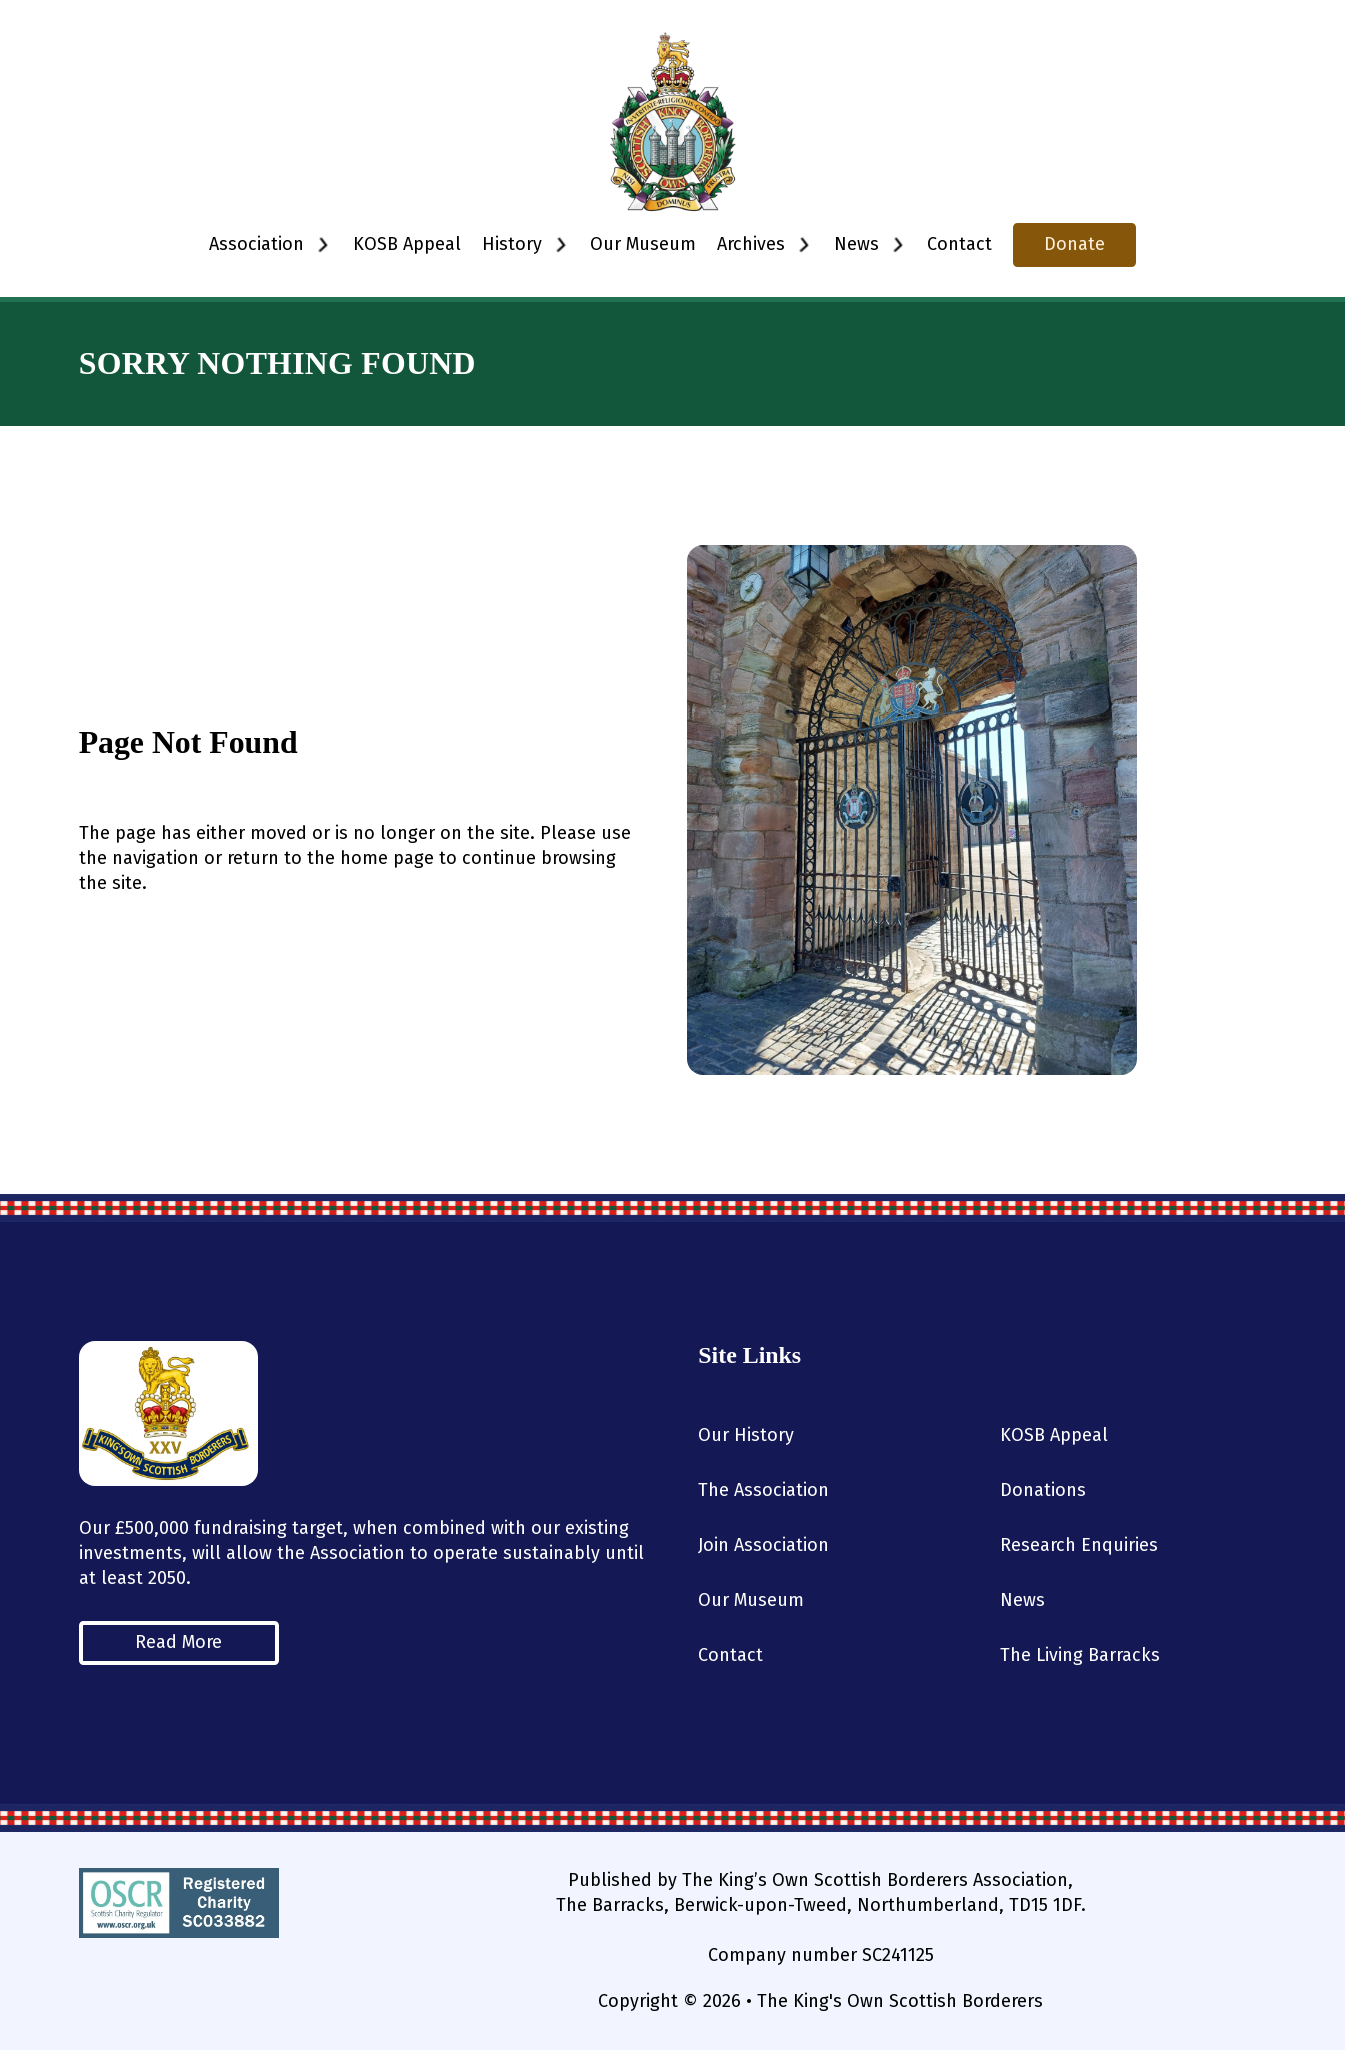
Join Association (763, 1545)
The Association (763, 1490)
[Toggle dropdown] (323, 245)
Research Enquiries (1079, 1545)
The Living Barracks (1080, 1655)
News (1022, 1600)
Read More (178, 1642)
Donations (1043, 1490)
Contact (959, 244)
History (512, 244)
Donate (1074, 244)
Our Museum (643, 244)
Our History (746, 1435)
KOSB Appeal (407, 244)
